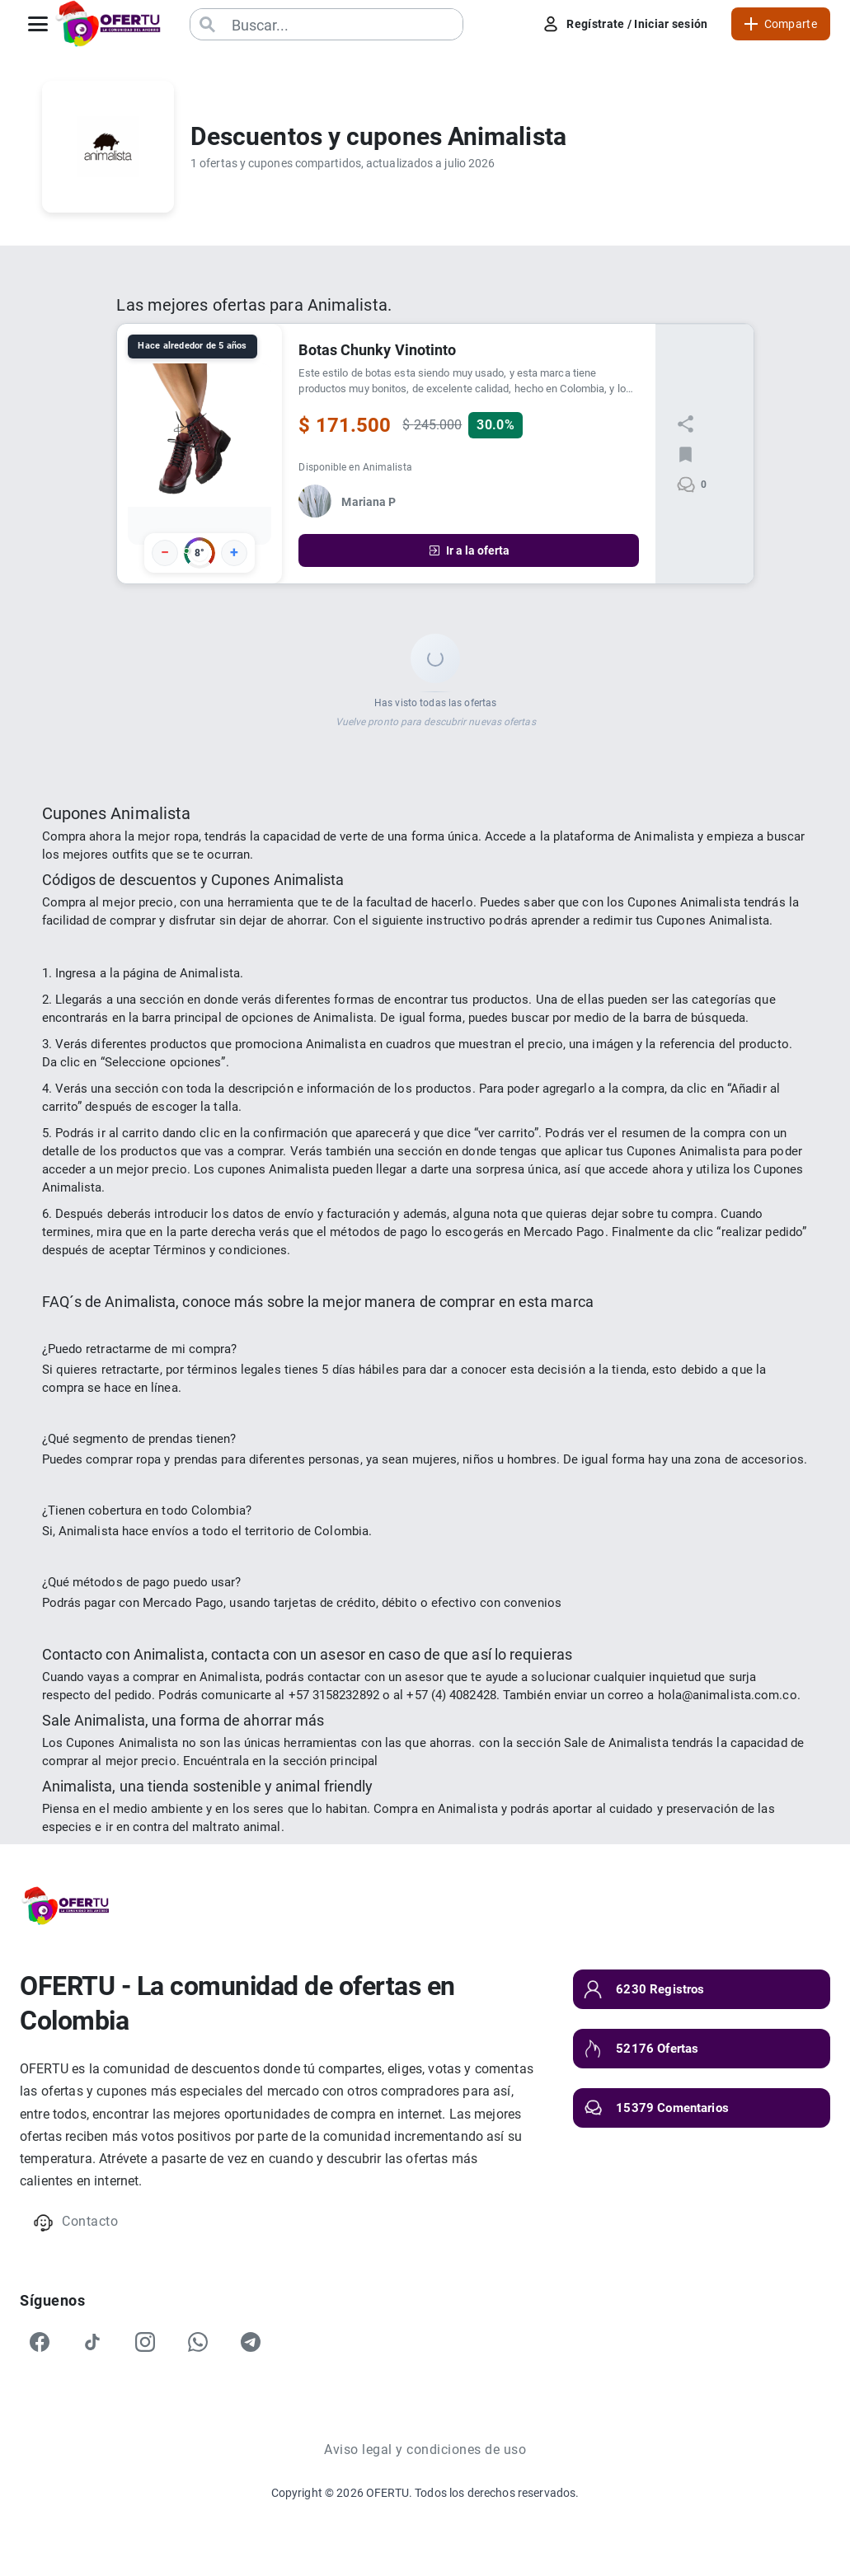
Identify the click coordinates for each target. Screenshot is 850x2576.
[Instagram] (145, 2342)
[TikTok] (92, 2342)
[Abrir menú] (38, 24)
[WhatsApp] (198, 2342)
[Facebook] (39, 2342)
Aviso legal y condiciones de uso (425, 2449)
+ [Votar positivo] (234, 551)
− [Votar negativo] (165, 551)
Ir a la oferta (469, 550)
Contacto (75, 2223)
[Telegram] (250, 2342)
